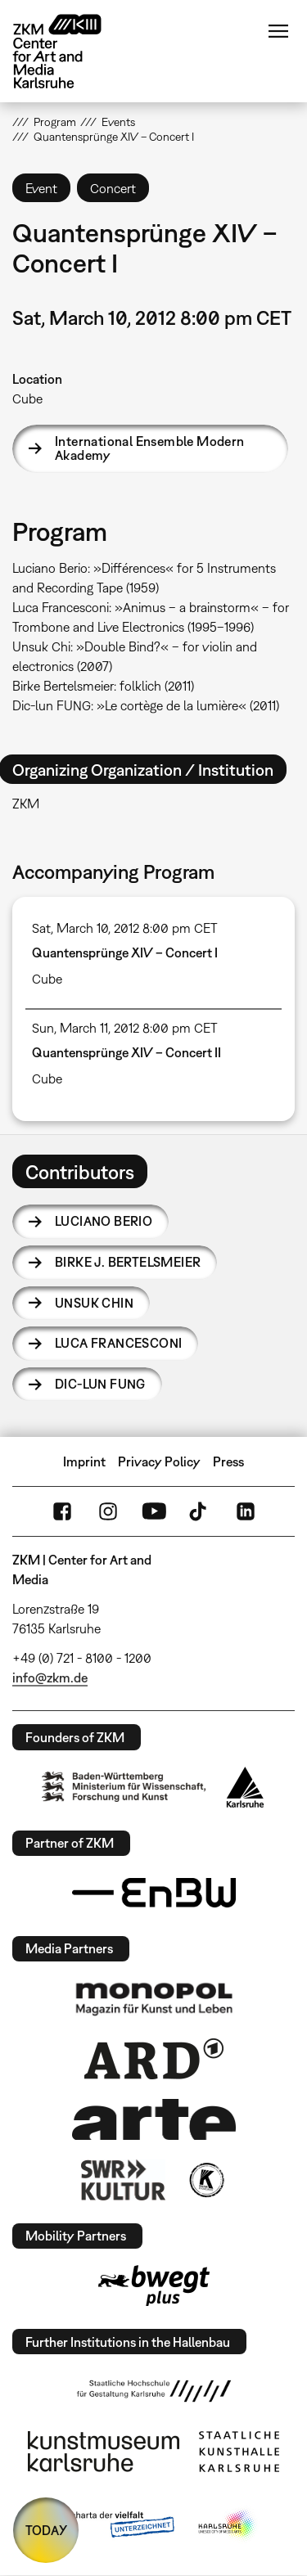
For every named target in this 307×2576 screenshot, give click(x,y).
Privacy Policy (159, 1461)
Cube (27, 398)
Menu (278, 31)
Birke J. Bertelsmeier (128, 1261)
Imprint (84, 1461)
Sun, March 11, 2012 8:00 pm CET (125, 1027)
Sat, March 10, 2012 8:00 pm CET (125, 928)
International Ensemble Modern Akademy (150, 448)
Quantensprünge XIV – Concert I (125, 952)
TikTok (199, 1511)
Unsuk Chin (94, 1302)
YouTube (154, 1511)
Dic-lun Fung (100, 1383)
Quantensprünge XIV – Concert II (126, 1052)
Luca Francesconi (118, 1342)
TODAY (46, 2530)
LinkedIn (245, 1511)
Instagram (108, 1511)
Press (228, 1461)
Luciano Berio (103, 1221)
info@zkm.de (50, 1677)
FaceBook (62, 1511)
